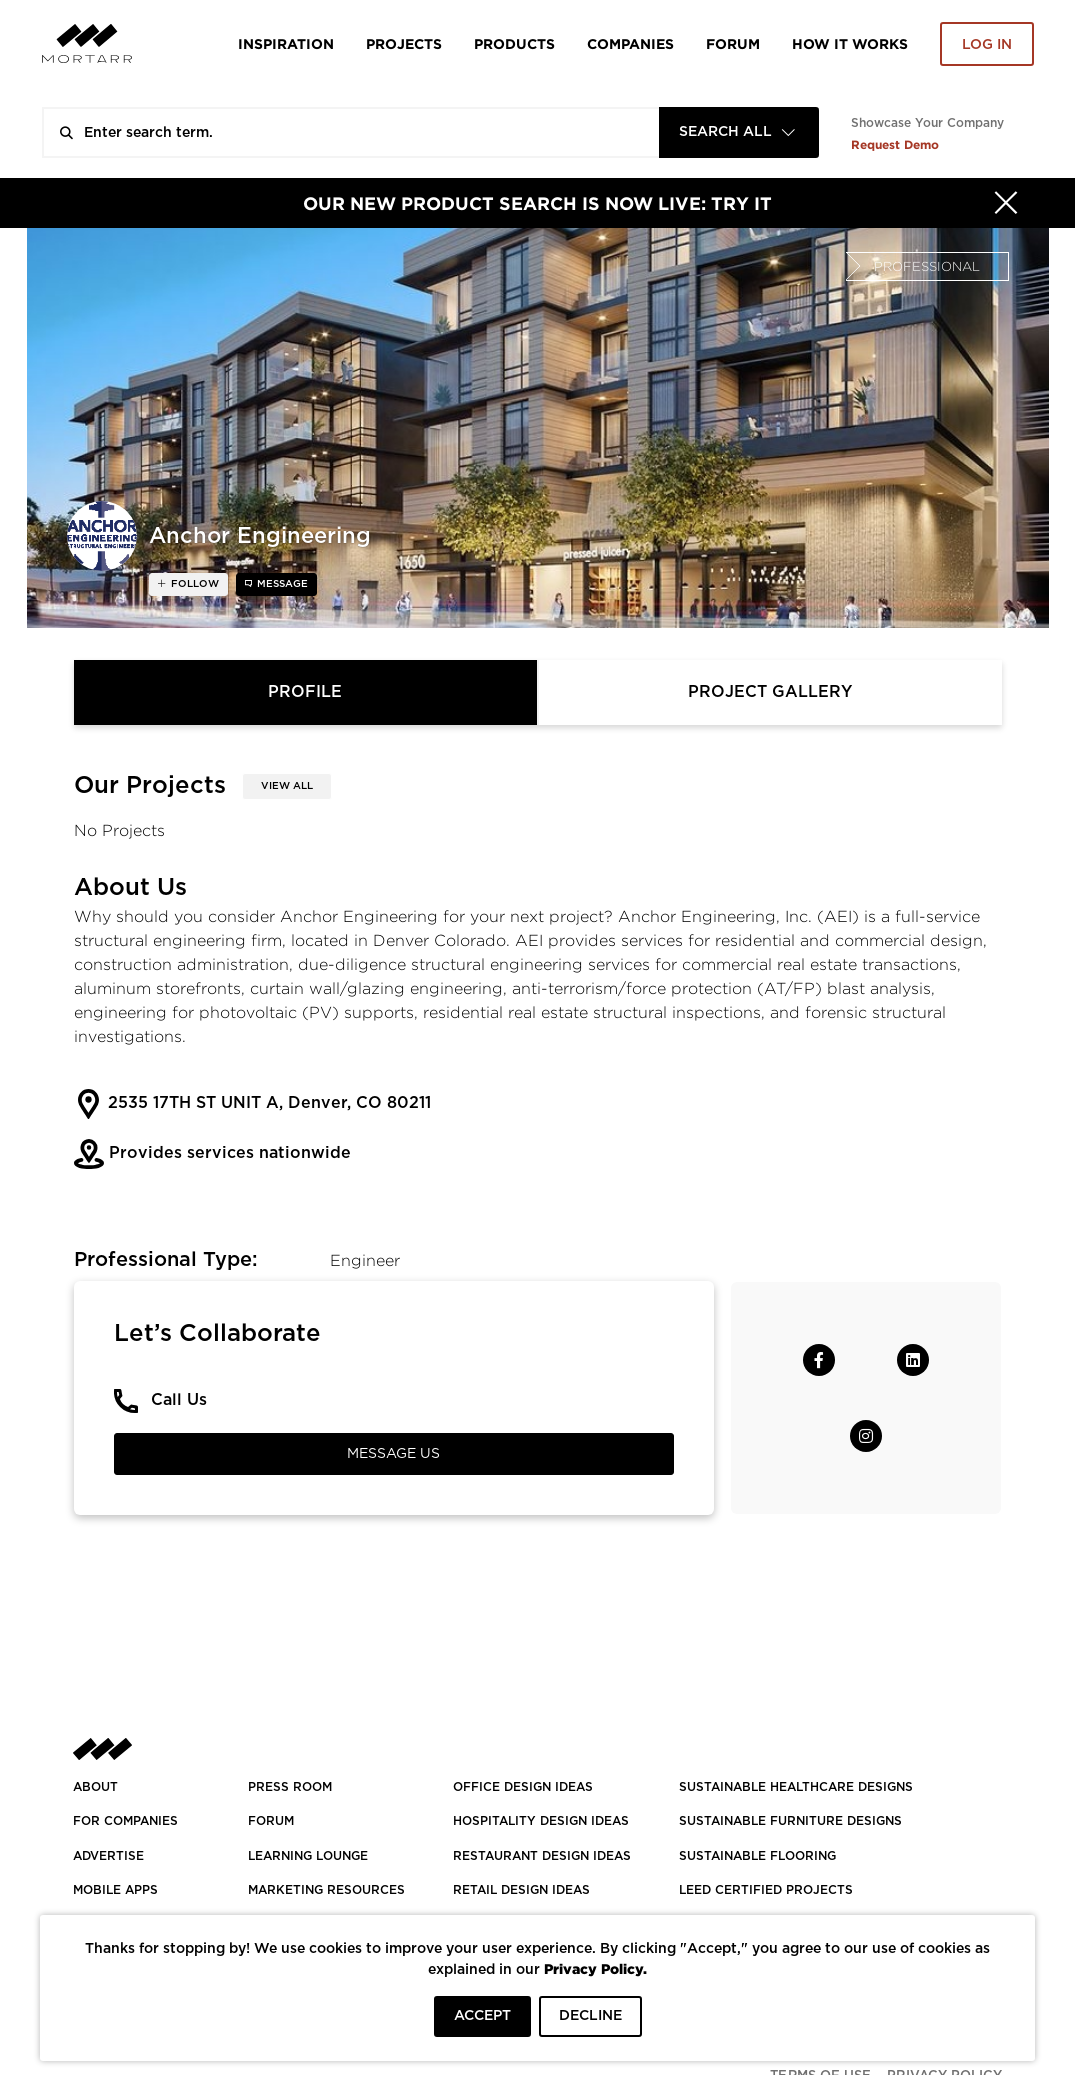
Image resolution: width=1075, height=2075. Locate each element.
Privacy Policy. (595, 1968)
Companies (630, 43)
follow (193, 584)
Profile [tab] (305, 692)
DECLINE (590, 2016)
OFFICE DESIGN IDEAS (523, 1787)
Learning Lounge (308, 1856)
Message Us (393, 1454)
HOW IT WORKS (850, 43)
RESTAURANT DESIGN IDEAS (542, 1856)
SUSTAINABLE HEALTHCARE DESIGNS (796, 1787)
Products (514, 43)
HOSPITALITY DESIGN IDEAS (541, 1821)
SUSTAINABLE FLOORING (757, 1856)
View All (287, 786)
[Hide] (1006, 203)
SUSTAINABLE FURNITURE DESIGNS (790, 1821)
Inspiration (286, 43)
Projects (404, 43)
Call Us (179, 1400)
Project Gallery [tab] (770, 692)
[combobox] (739, 132)
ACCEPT (482, 2016)
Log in (987, 45)
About (95, 1787)
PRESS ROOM (290, 1787)
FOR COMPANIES (125, 1821)
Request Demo (895, 144)
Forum (733, 43)
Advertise (108, 1856)
